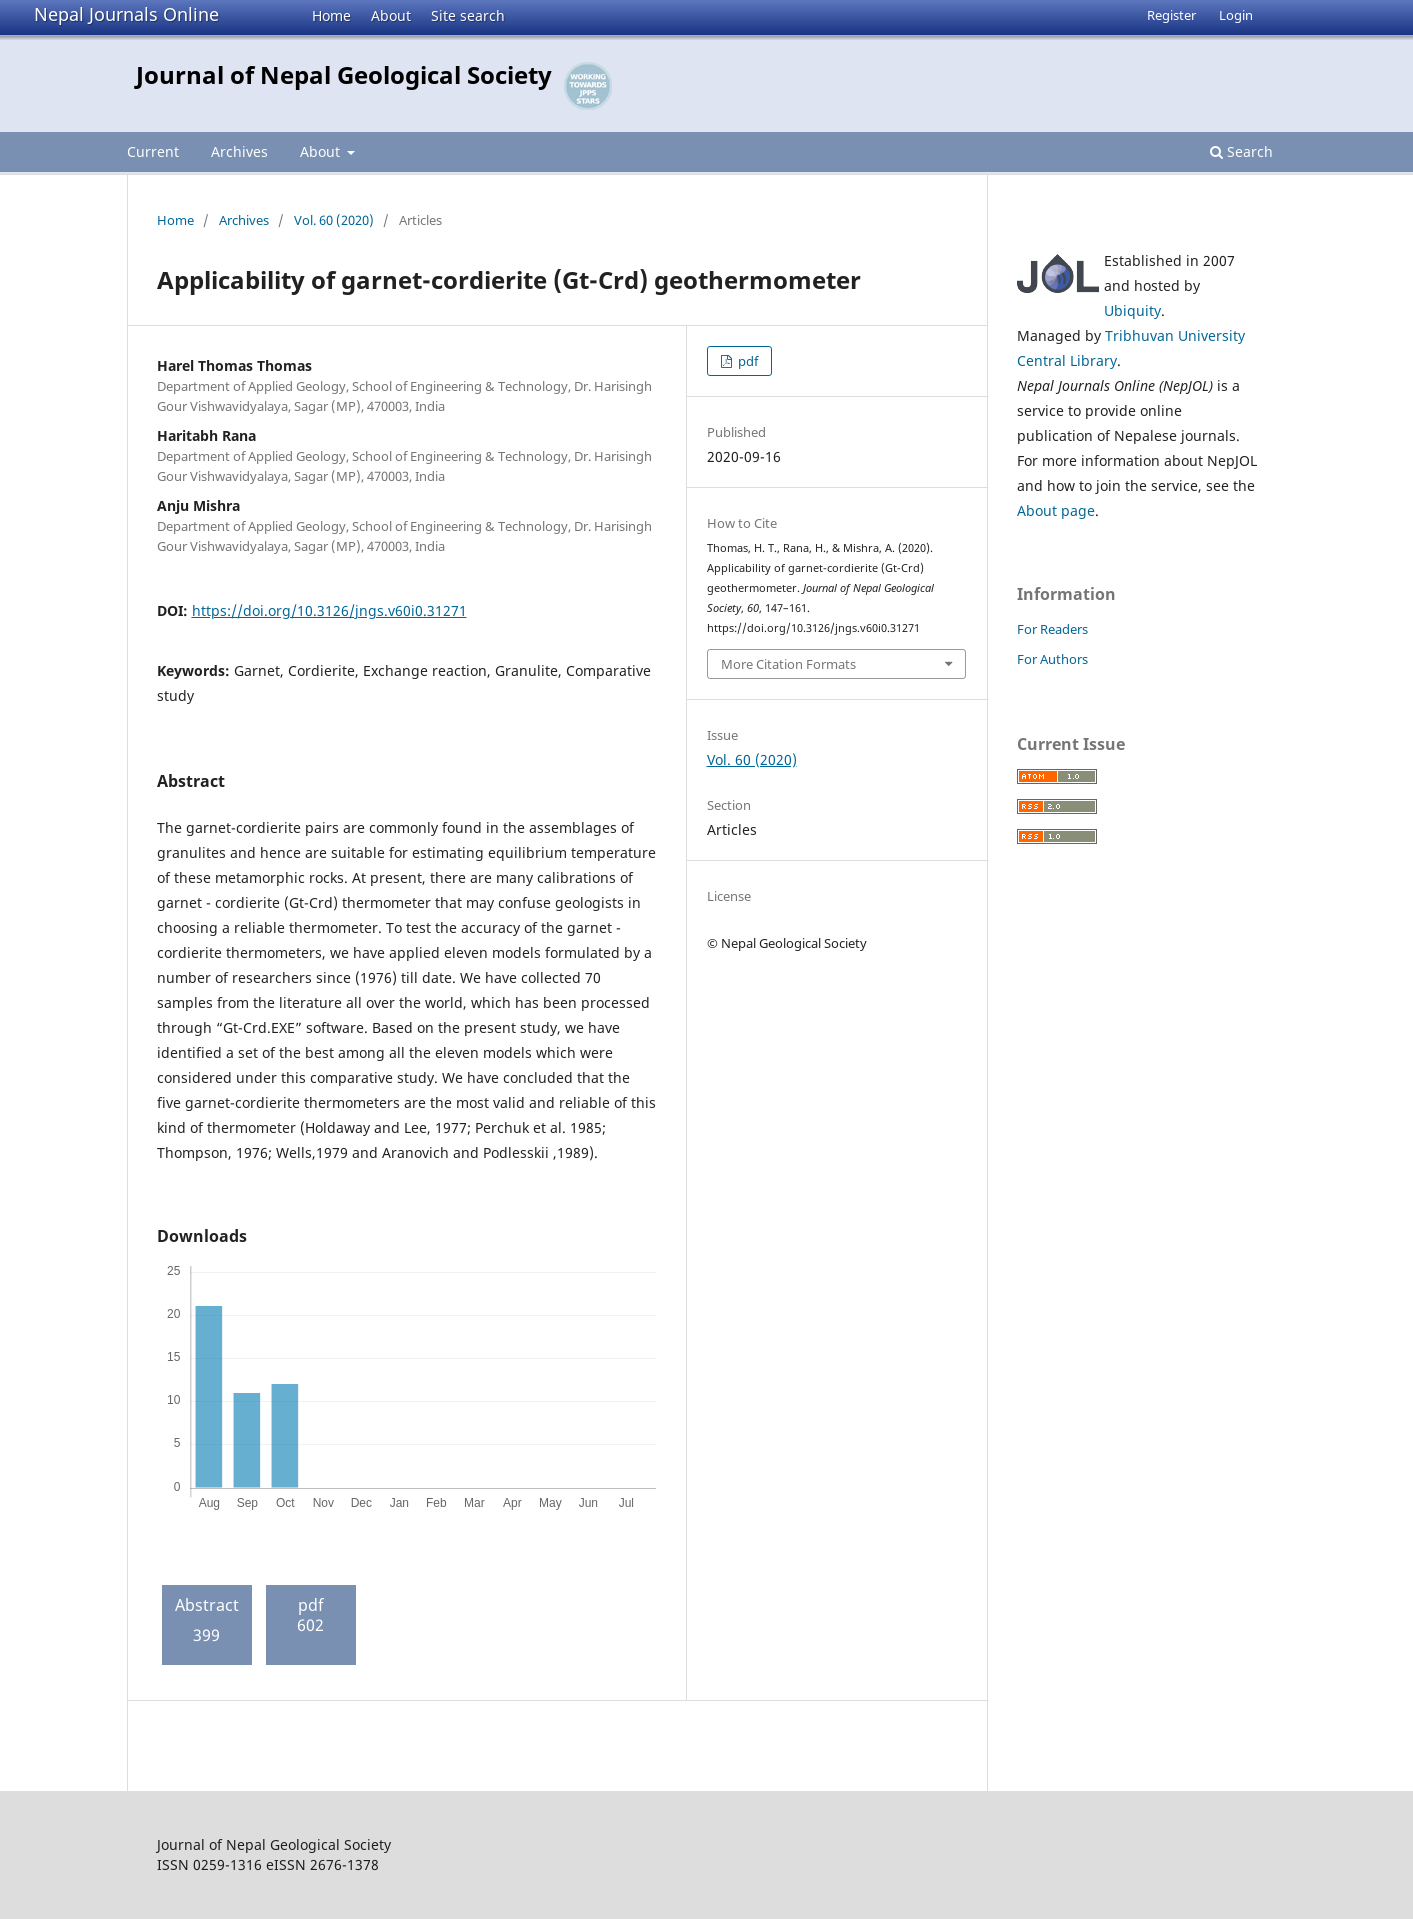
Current (153, 151)
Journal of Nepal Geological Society (344, 74)
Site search (468, 15)
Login (1236, 15)
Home (331, 15)
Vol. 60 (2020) (334, 220)
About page (1056, 510)
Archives (239, 151)
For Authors (1052, 659)
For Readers (1052, 629)
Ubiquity (1132, 310)
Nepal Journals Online (126, 14)
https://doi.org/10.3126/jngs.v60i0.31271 (329, 610)
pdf (746, 361)
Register (1171, 15)
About (391, 15)
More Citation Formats (788, 664)
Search (1241, 151)
